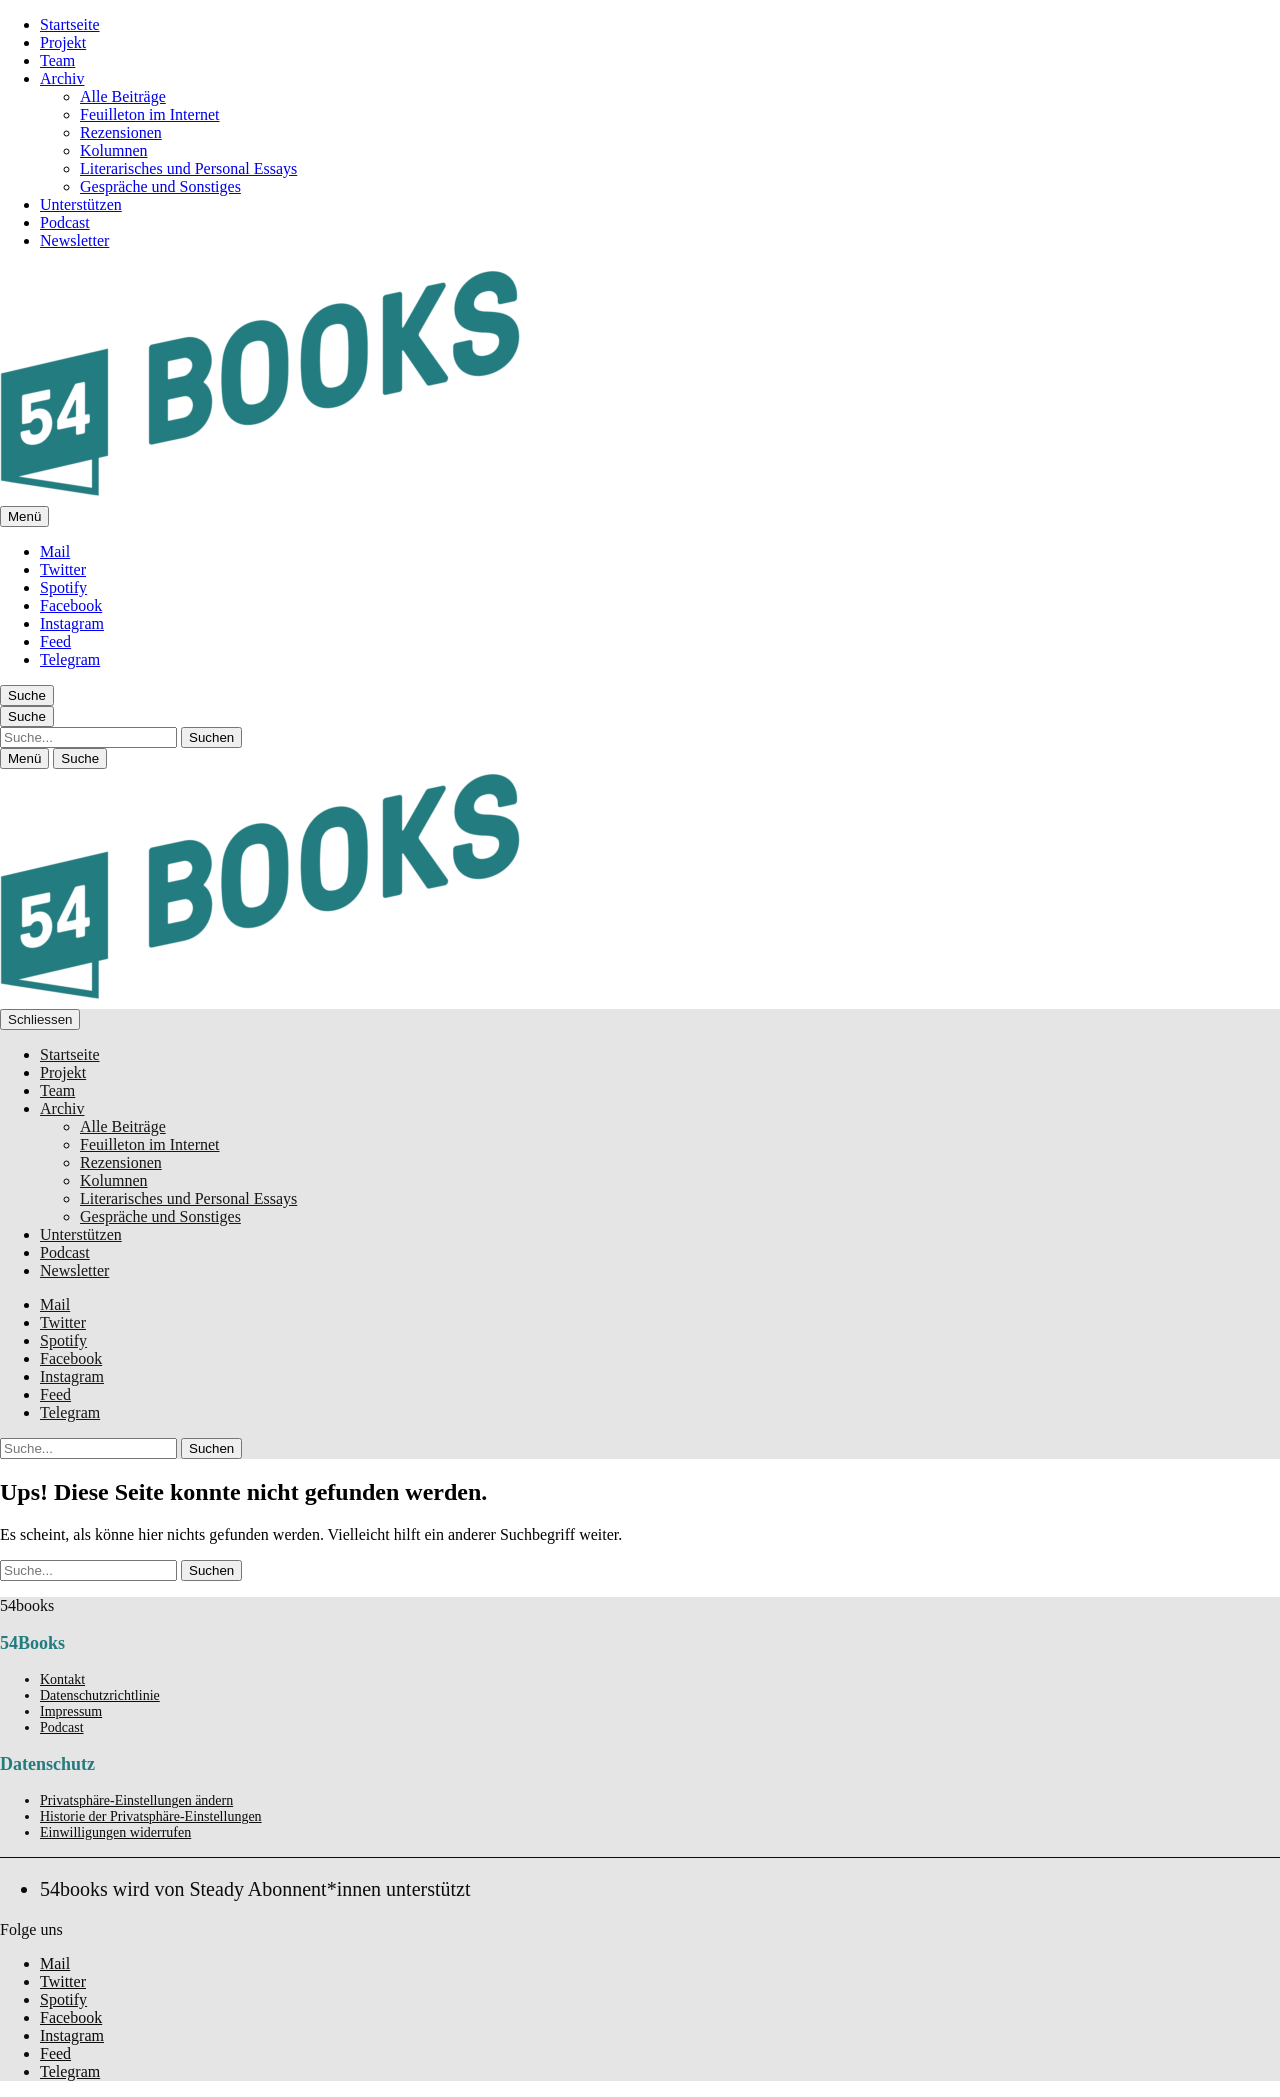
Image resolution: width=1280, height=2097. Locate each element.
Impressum (71, 1711)
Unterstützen (81, 204)
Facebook (71, 605)
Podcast (65, 222)
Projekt (63, 42)
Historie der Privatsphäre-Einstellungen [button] (151, 1816)
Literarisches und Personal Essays (188, 168)
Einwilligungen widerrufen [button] (115, 1832)
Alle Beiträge (123, 96)
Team (57, 60)
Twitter (63, 569)
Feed (55, 641)
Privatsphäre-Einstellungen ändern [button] (136, 1800)
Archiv (62, 78)
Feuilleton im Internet (150, 114)
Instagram (72, 623)
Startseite (70, 24)
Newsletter (74, 240)
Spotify (63, 587)
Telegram (70, 659)
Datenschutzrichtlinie (100, 1695)
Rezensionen (121, 132)
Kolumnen (114, 150)
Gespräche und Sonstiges (160, 186)
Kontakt (62, 1679)
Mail (55, 551)
